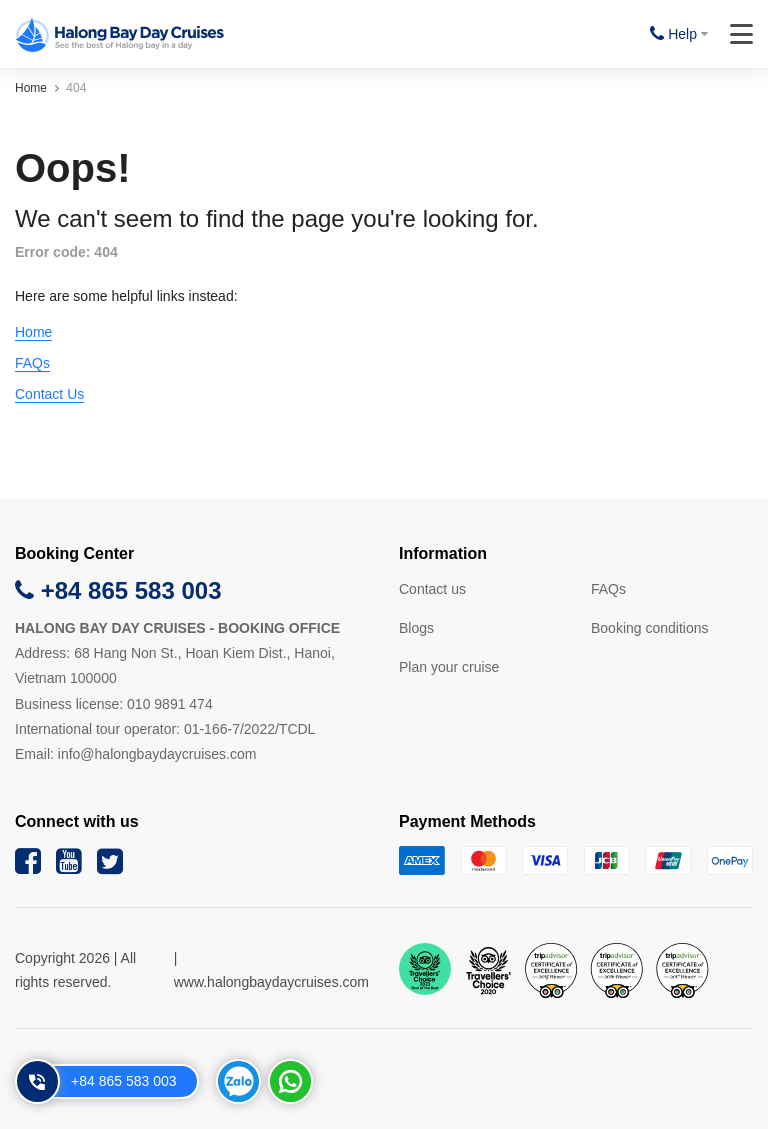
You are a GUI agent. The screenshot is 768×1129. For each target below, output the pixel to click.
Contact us (432, 589)
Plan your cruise (449, 667)
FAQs (32, 363)
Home (31, 88)
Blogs (416, 628)
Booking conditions (650, 628)
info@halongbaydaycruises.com (157, 754)
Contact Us (49, 394)
